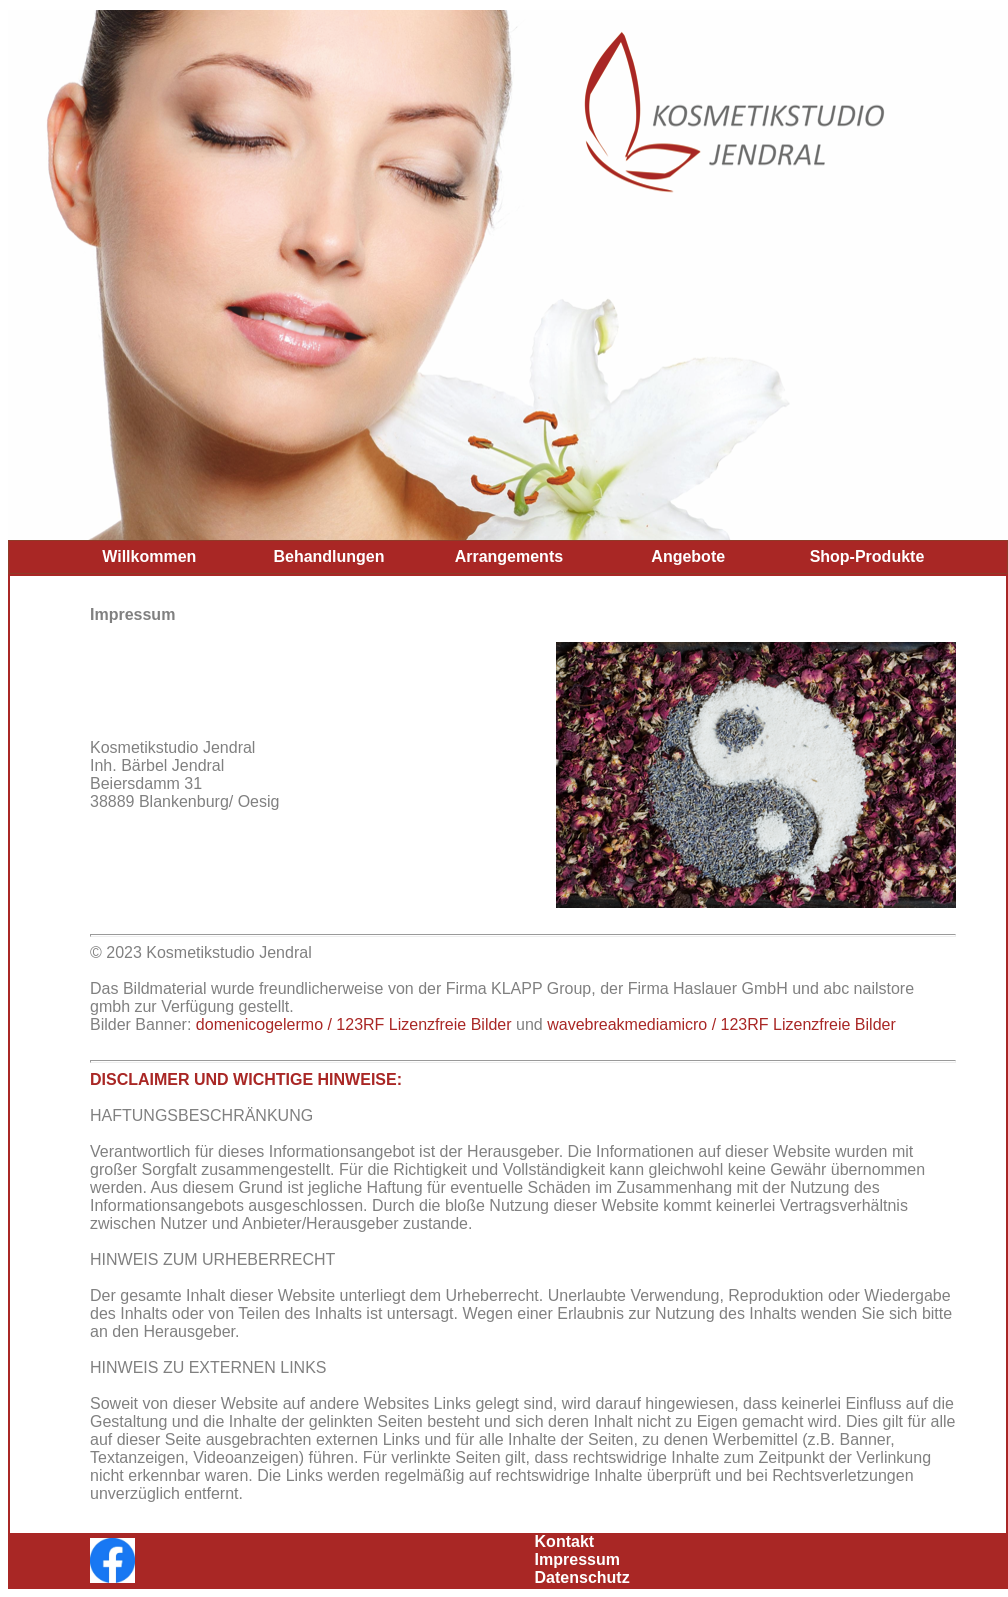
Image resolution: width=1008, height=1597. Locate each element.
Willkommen (149, 556)
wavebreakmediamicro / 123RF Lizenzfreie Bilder (721, 1024)
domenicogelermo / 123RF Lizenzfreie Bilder (354, 1024)
